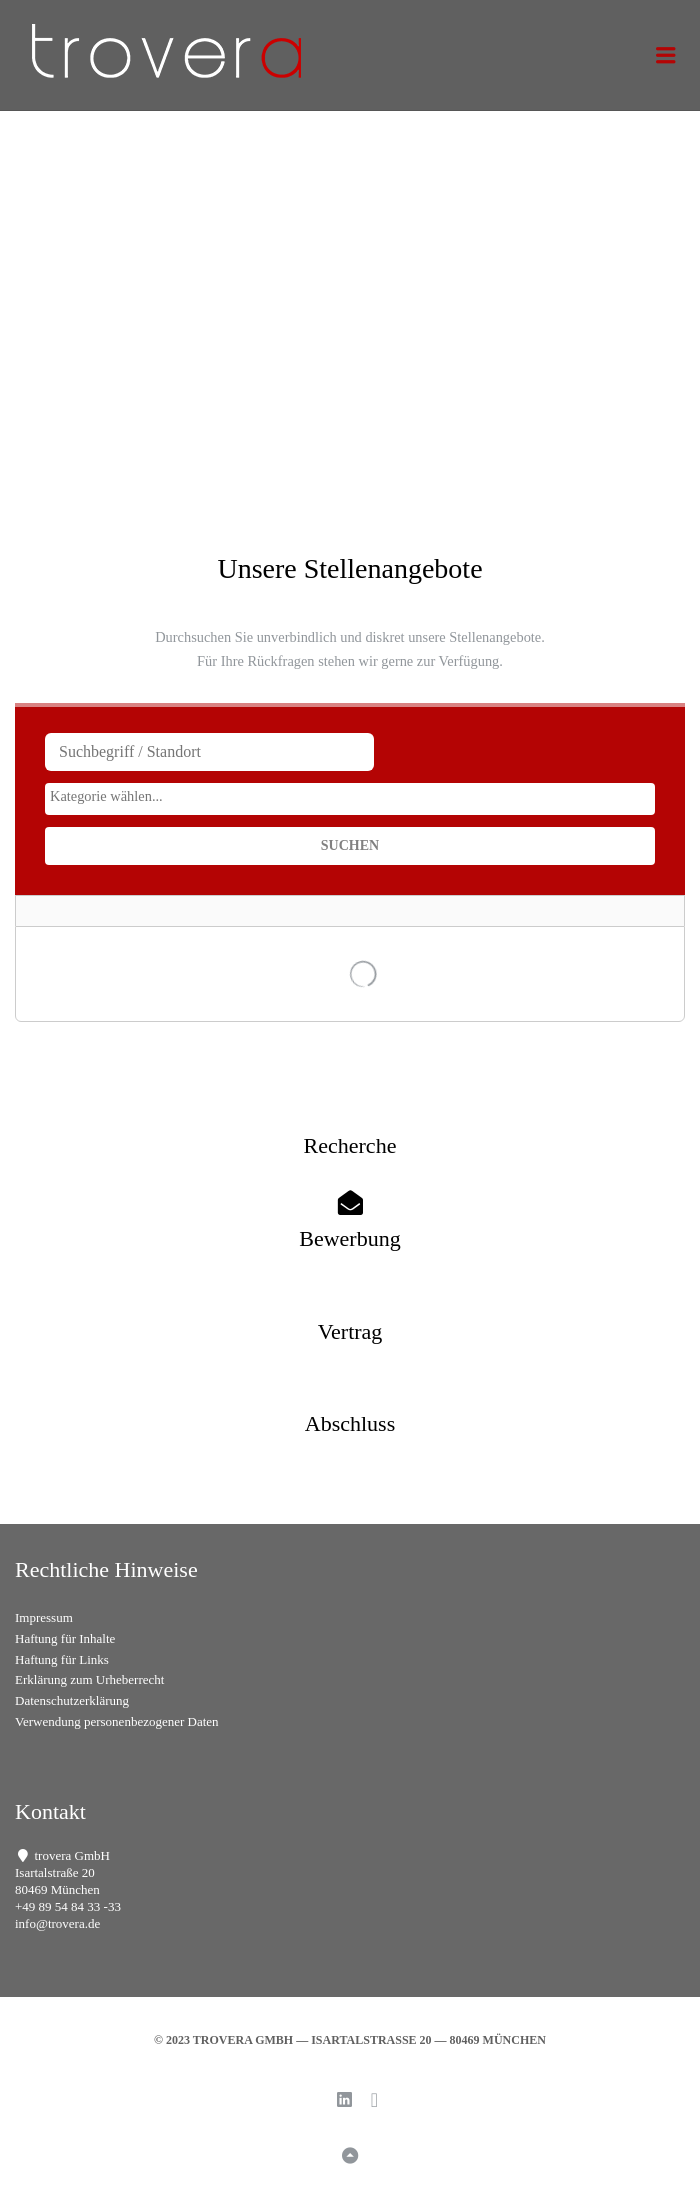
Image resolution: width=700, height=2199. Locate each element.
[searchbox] (350, 796)
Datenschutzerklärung (72, 1700)
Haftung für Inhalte (65, 1638)
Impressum (44, 1617)
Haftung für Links (62, 1659)
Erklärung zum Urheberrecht (89, 1679)
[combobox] (350, 799)
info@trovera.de (57, 1923)
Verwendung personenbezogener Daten (117, 1721)
